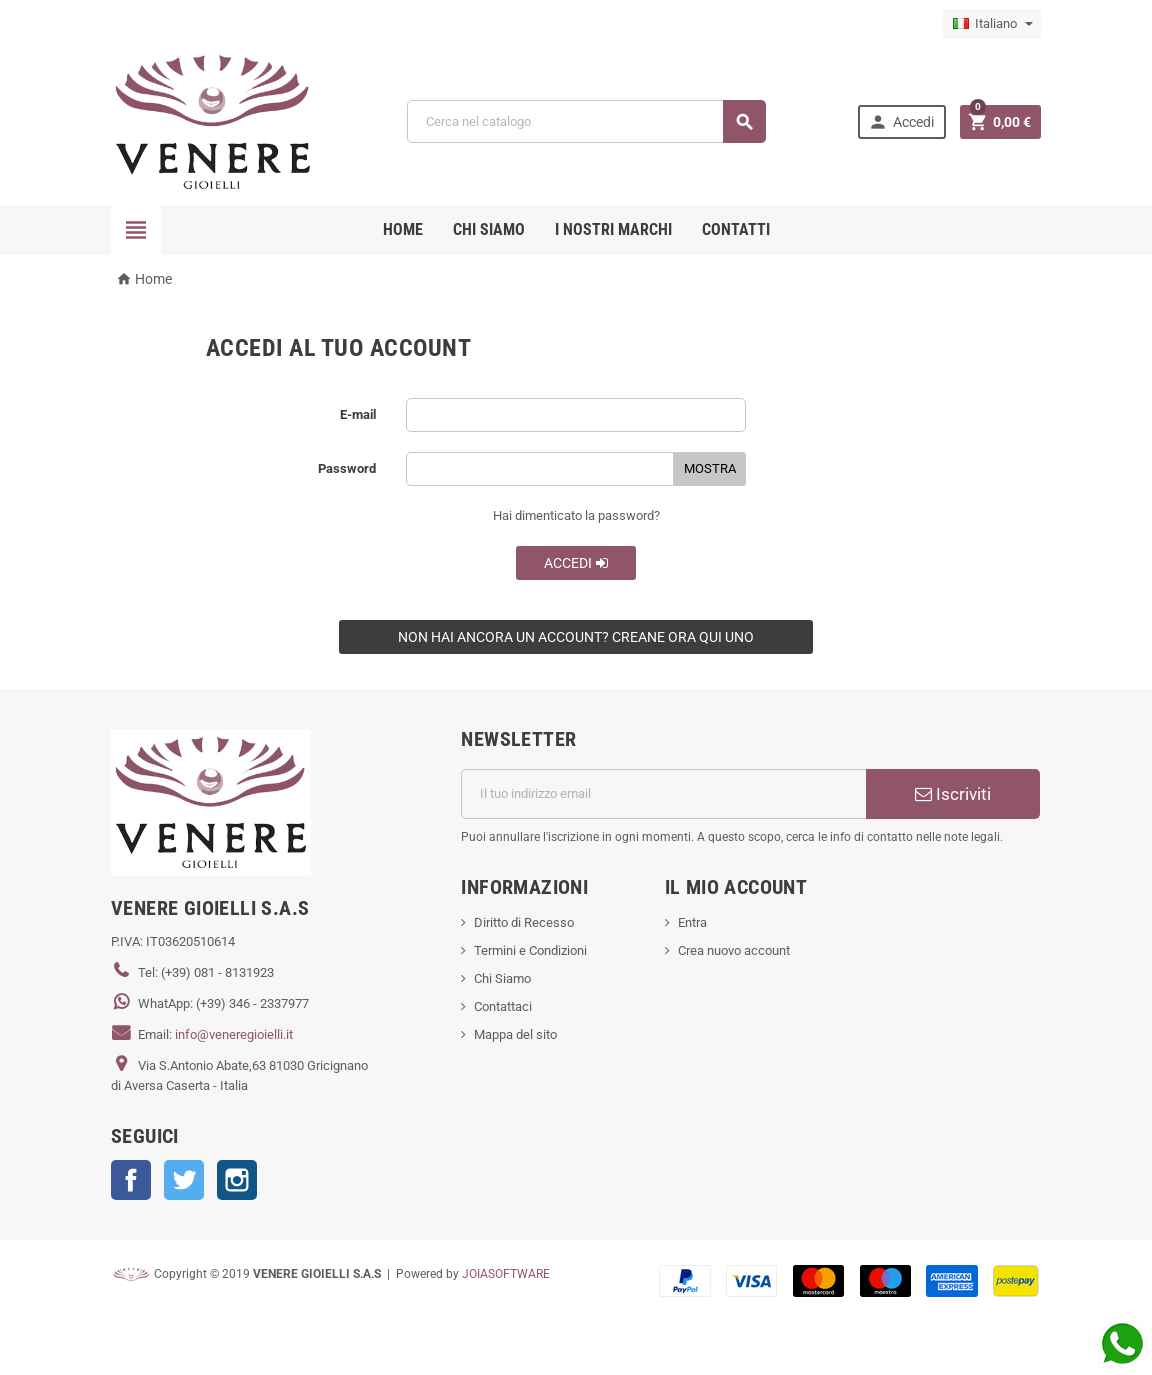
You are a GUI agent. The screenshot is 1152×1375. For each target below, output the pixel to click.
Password (347, 468)
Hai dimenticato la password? (576, 515)
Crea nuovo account (734, 950)
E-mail (358, 414)
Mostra (710, 468)
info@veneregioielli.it (234, 1034)
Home (403, 229)
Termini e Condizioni (530, 950)
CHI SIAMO (489, 229)
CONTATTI (736, 229)
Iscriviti (953, 794)
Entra (692, 922)
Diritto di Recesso (524, 922)
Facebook (131, 1180)
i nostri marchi (613, 229)
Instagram (237, 1180)
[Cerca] (586, 121)
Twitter (184, 1180)
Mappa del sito (515, 1034)
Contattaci (503, 1006)
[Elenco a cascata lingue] (992, 24)
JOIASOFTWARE (506, 1274)
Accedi (576, 563)
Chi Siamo (502, 978)
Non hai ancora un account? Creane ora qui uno (576, 637)
